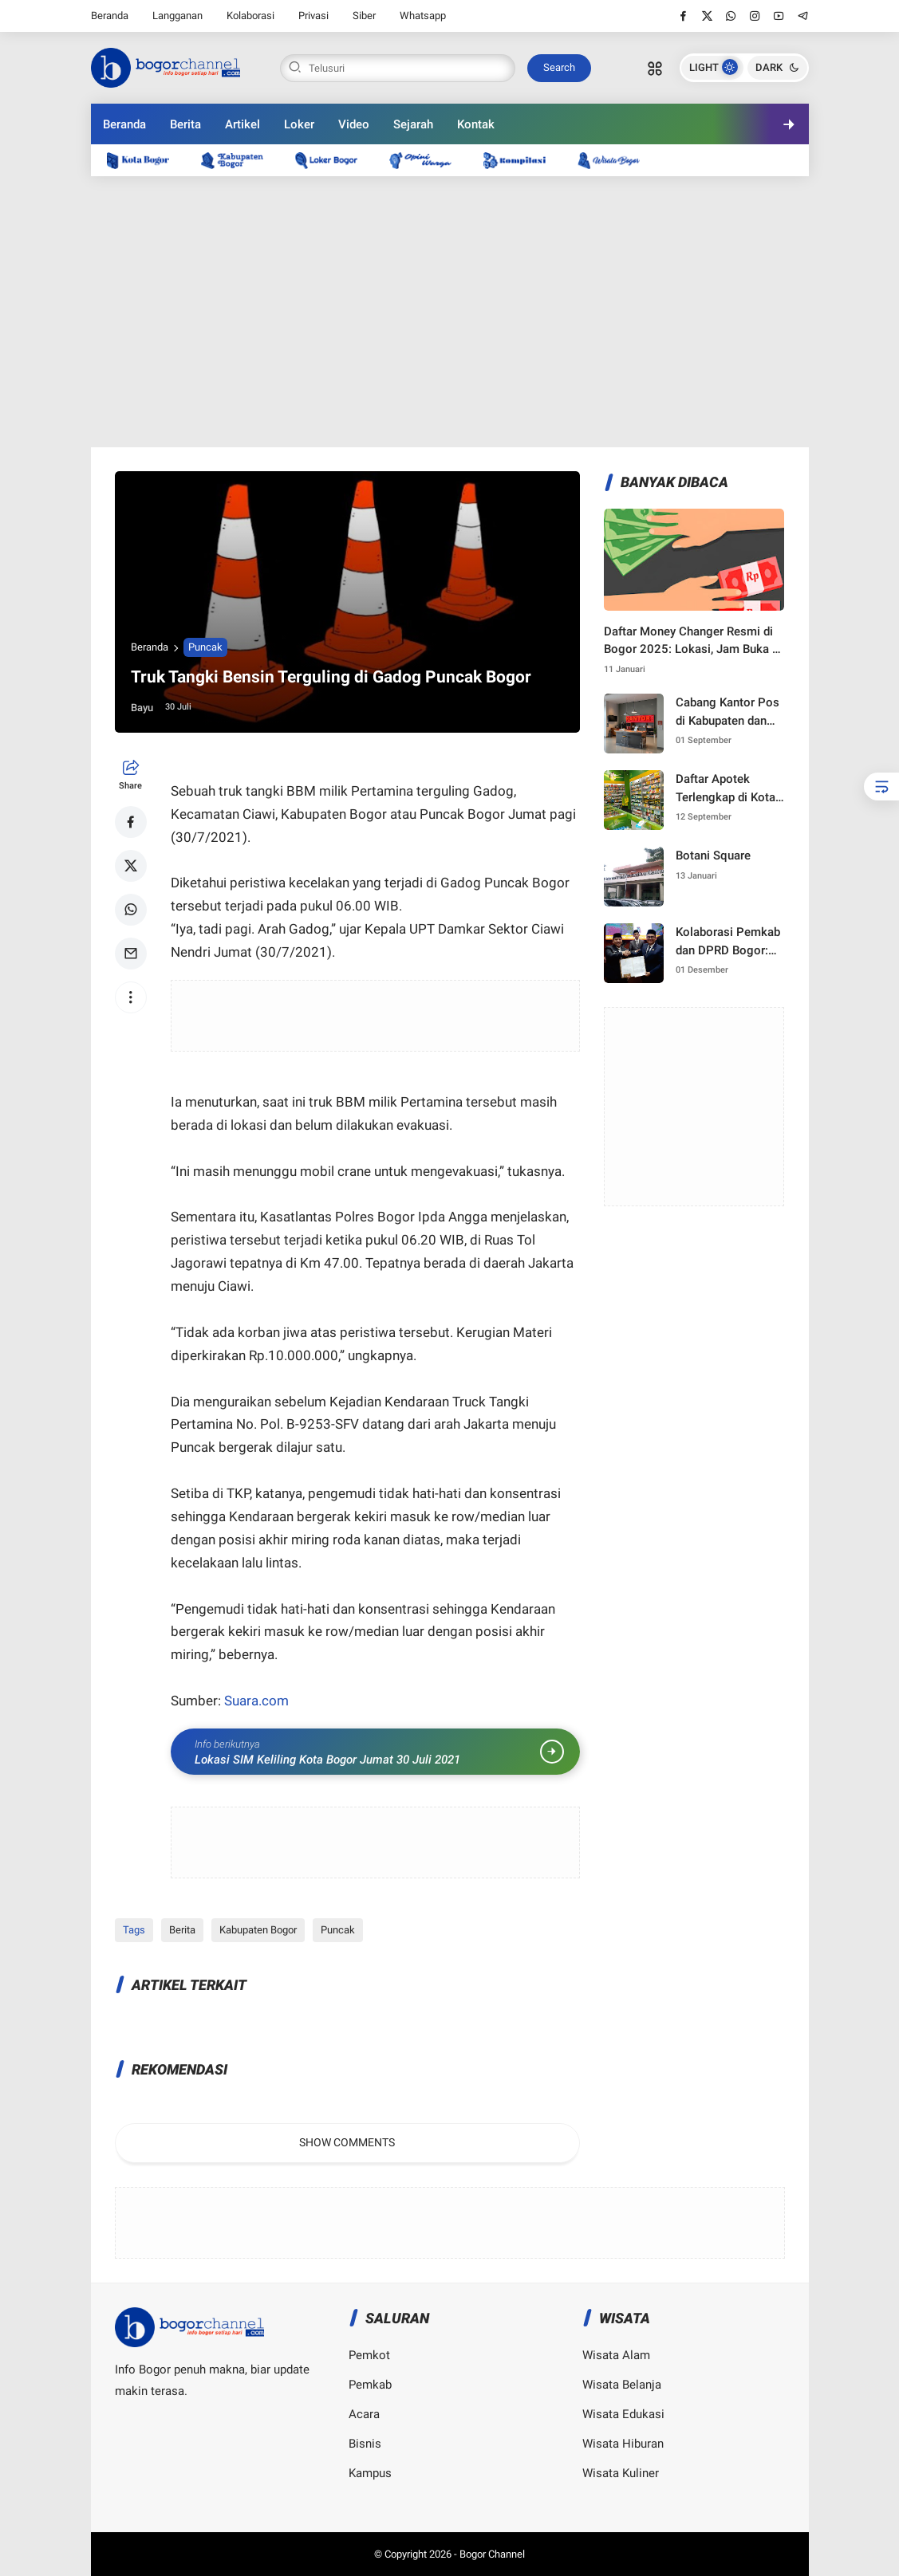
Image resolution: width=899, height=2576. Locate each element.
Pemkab (370, 2384)
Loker (299, 124)
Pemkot (369, 2355)
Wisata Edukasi (623, 2414)
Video (353, 124)
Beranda (109, 16)
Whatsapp (423, 16)
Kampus (370, 2473)
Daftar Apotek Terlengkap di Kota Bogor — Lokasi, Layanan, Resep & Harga (725, 789)
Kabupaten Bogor (258, 1930)
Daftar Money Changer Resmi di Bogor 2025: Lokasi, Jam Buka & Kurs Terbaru (692, 641)
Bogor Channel (492, 2554)
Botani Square (713, 855)
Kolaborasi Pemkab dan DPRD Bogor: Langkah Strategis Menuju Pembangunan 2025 (730, 942)
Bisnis (365, 2443)
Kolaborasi (250, 16)
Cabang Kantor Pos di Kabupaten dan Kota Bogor (727, 712)
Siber (364, 16)
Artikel (242, 124)
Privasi (313, 16)
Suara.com (255, 1701)
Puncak (205, 647)
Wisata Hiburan (623, 2443)
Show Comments (347, 2142)
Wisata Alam (616, 2355)
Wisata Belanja (621, 2384)
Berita (185, 124)
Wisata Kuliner (620, 2473)
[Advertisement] (450, 311)
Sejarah (413, 124)
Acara (364, 2414)
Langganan (177, 16)
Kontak (476, 124)
